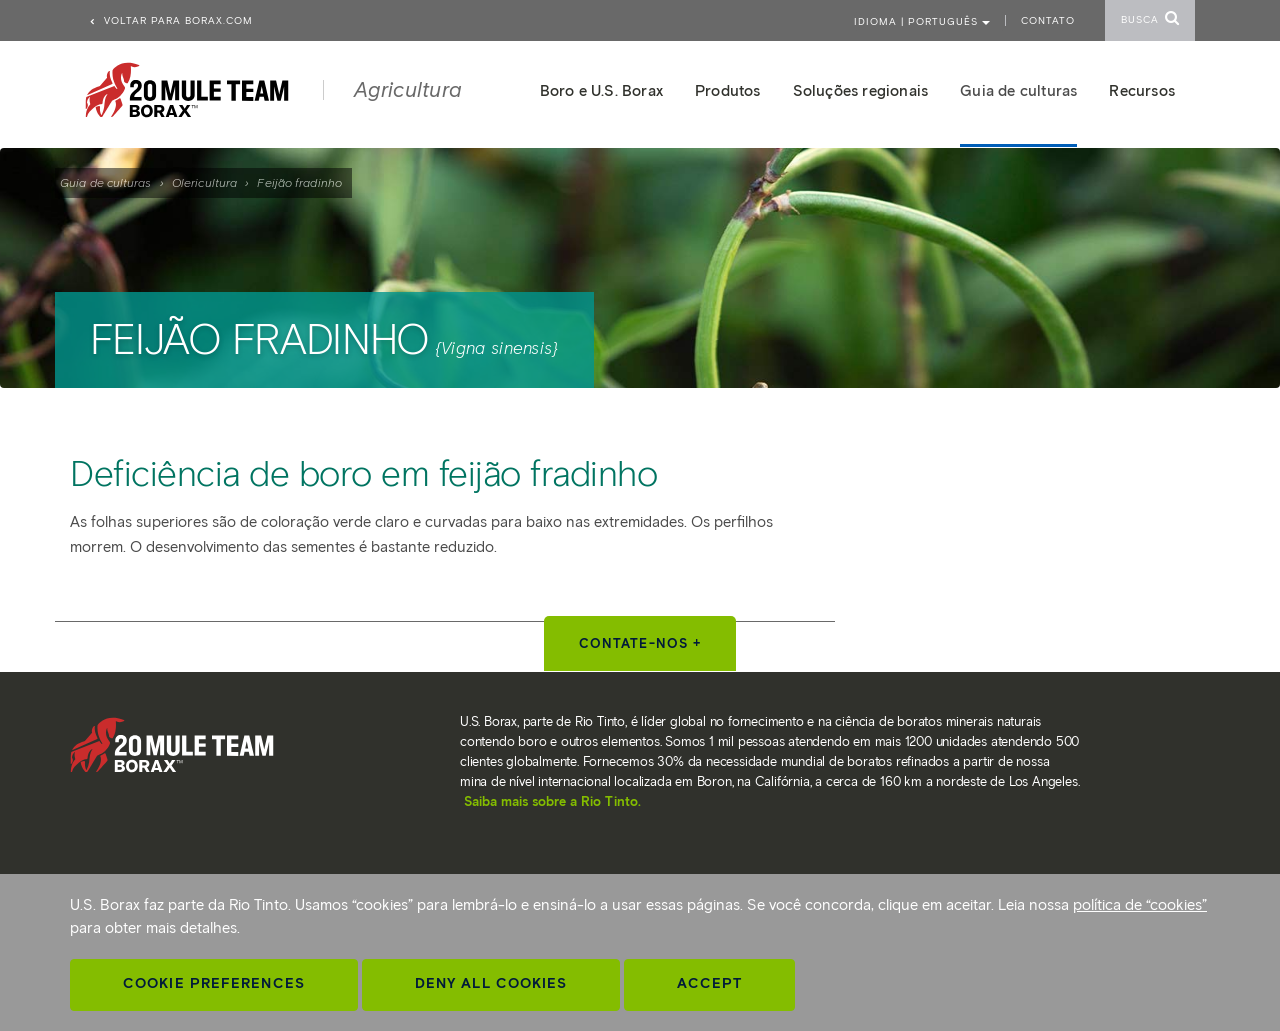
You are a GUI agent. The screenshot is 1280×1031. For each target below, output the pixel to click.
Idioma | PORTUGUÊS (922, 21)
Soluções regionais (861, 91)
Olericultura (204, 182)
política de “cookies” (1140, 905)
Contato (1048, 20)
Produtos (728, 91)
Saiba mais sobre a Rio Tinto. (552, 801)
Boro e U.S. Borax (601, 91)
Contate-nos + (640, 643)
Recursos (1142, 91)
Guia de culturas (106, 182)
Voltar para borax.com (170, 20)
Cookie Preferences (214, 983)
